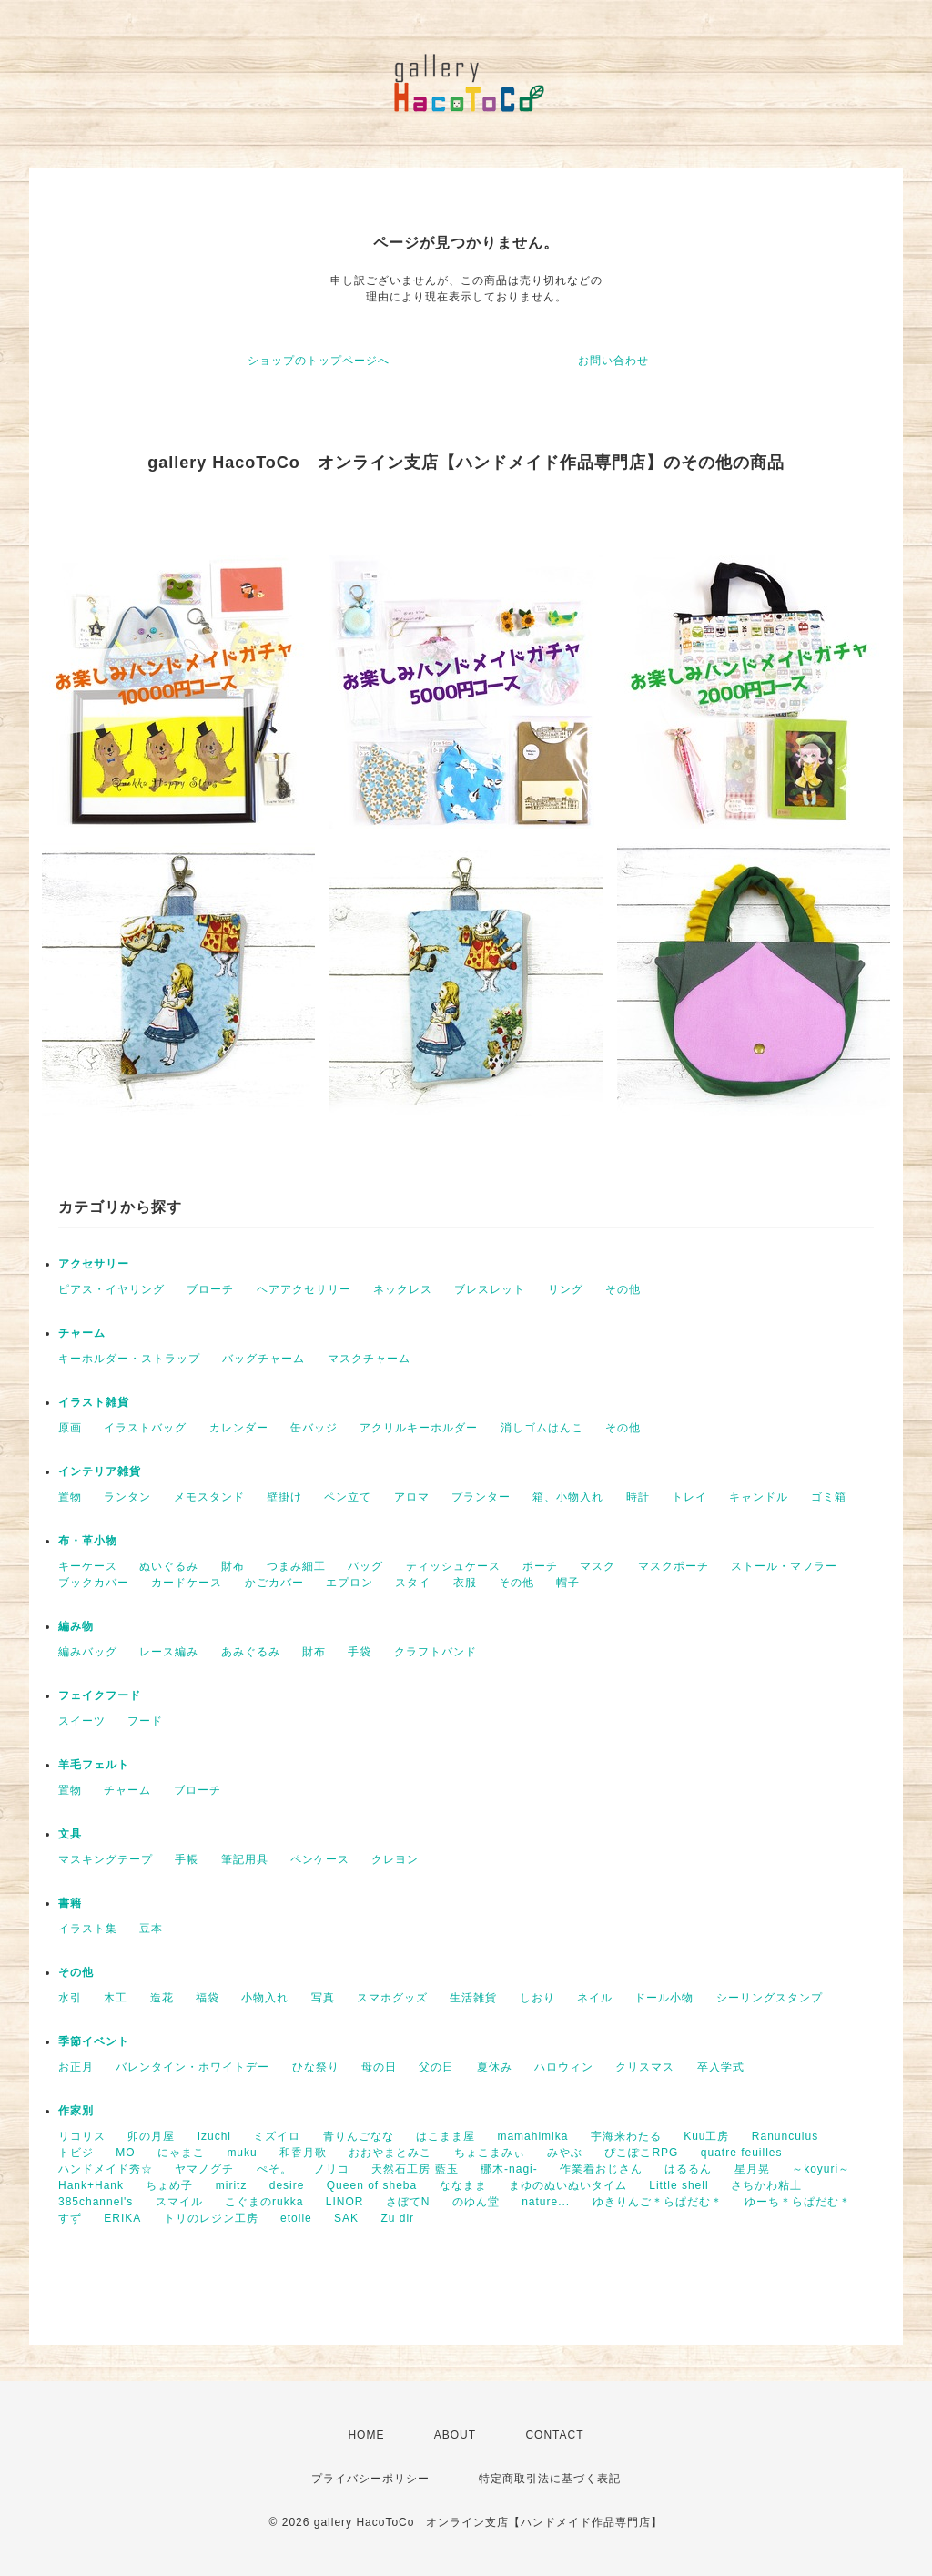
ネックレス (402, 1289)
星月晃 (752, 2169)
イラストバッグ (145, 1427)
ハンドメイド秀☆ (105, 2169)
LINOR (345, 2201)
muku (242, 2152)
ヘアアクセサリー (304, 1289)
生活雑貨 (473, 1997)
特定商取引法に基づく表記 (550, 2478)
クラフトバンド (435, 1651)
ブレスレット (489, 1289)
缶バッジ (314, 1427)
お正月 (76, 2067)
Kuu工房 (706, 2136)
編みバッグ (87, 1651)
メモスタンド (209, 1497)
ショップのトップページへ (319, 360)
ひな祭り (315, 2067)
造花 (162, 1997)
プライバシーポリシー (370, 2478)
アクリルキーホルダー (419, 1427)
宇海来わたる (626, 2136)
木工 (115, 1997)
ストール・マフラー (784, 1566)
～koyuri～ (821, 2169)
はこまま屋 (445, 2136)
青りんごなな (358, 2136)
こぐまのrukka (264, 2201)
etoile (296, 2218)
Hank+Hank (91, 2185)
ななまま (463, 2185)
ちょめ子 (169, 2185)
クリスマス (644, 2067)
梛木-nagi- (509, 2169)
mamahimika (532, 2136)
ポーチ (540, 1566)
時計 (638, 1497)
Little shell (678, 2185)
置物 (70, 1497)
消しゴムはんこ (542, 1427)
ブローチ (210, 1289)
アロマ (412, 1497)
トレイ (689, 1497)
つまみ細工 (296, 1566)
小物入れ (265, 1997)
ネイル (595, 1997)
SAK (346, 2218)
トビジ (76, 2152)
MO (125, 2152)
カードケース (186, 1582)
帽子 (568, 1582)
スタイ (413, 1582)
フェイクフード (99, 1695)
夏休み (494, 2067)
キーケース (87, 1566)
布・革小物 (87, 1540)
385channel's (95, 2201)
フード (145, 1721)
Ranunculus (785, 2136)
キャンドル (758, 1497)
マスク (597, 1566)
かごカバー (274, 1582)
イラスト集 (87, 1928)
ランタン (127, 1497)
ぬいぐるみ (168, 1566)
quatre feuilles (742, 2152)
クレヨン (395, 1859)
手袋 (359, 1651)
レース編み (168, 1651)
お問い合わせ (613, 360)
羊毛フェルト (93, 1764)
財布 (233, 1566)
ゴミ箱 (828, 1497)
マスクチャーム (369, 1358)
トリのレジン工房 (211, 2218)
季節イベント (93, 2041)
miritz (232, 2185)
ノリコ (332, 2169)
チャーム (82, 1333)
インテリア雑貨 (99, 1471)
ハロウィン (563, 2067)
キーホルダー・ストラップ (129, 1358)
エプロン (349, 1582)
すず (70, 2218)
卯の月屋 (151, 2136)
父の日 (436, 2067)
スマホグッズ (392, 1997)
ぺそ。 (274, 2169)
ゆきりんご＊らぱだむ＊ (658, 2201)
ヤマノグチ (204, 2169)
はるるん (688, 2169)
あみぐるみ (250, 1651)
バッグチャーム (263, 1358)
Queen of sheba (372, 2185)
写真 (323, 1997)
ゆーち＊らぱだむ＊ (798, 2201)
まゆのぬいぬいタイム (568, 2185)
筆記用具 (244, 1859)
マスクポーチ (673, 1566)
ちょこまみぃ (489, 2152)
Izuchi (214, 2136)
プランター (481, 1497)
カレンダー (238, 1427)
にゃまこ (181, 2152)
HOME (366, 2434)
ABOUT (455, 2434)
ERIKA (122, 2218)
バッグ (365, 1566)
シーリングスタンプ (769, 1997)
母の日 (379, 2067)
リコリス (82, 2136)
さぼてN (408, 2201)
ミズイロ (276, 2136)
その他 (623, 1289)
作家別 (76, 2110)
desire (287, 2185)
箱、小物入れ (567, 1497)
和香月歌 (303, 2152)
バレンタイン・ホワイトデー (192, 2067)
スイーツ (82, 1721)
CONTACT (554, 2434)
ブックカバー (93, 1582)
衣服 (465, 1582)
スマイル (179, 2201)
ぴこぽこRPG (641, 2152)
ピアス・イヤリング (111, 1289)
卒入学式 (721, 2067)
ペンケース (320, 1859)
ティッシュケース (453, 1566)
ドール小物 (664, 1997)
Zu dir (397, 2218)
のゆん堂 (476, 2201)
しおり (537, 1997)
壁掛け (284, 1497)
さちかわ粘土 (766, 2185)
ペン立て (347, 1497)
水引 (70, 1997)
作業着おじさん (601, 2169)
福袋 (207, 1997)
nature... (546, 2201)
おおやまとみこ (390, 2152)
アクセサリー (93, 1263)
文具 (70, 1834)
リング (565, 1289)
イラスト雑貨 (93, 1402)
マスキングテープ (105, 1859)
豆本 (151, 1928)
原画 (70, 1427)
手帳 (186, 1859)
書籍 (70, 1903)
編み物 (76, 1626)
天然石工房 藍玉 (414, 2169)
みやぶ (564, 2152)
